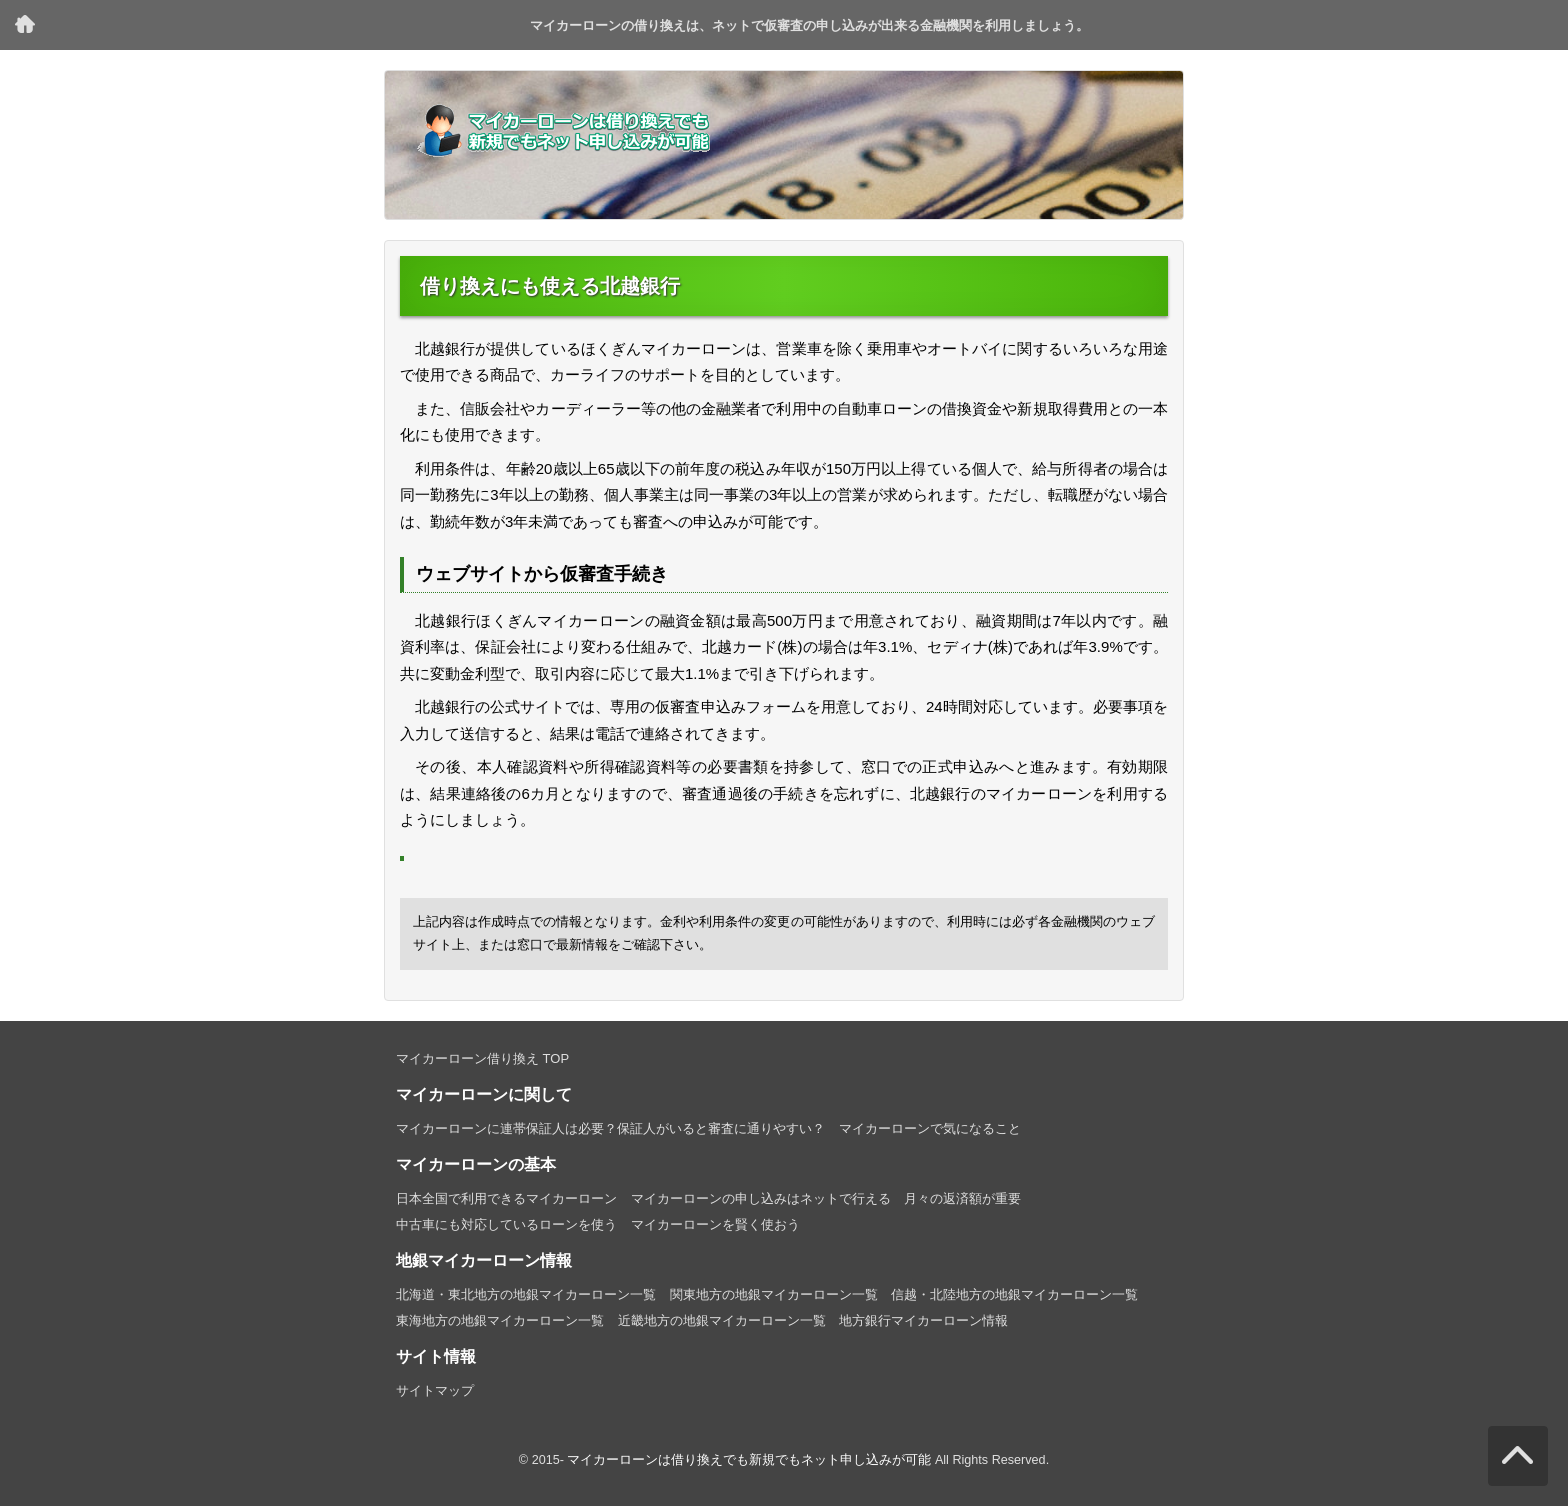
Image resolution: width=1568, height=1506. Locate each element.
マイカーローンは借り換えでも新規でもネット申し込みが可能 (749, 1460)
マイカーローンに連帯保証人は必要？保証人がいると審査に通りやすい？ (610, 1128)
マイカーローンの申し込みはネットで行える (761, 1198)
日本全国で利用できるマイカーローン (506, 1198)
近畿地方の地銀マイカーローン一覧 (722, 1320)
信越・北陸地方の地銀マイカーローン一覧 (1014, 1294)
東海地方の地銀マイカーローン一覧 (500, 1320)
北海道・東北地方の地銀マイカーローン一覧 (526, 1294)
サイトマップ (435, 1390)
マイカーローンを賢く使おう (715, 1224)
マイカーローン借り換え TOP (25, 25)
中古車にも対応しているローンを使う (506, 1224)
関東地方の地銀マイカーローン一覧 (774, 1294)
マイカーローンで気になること (930, 1128)
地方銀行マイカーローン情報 (923, 1320)
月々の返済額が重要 (962, 1198)
